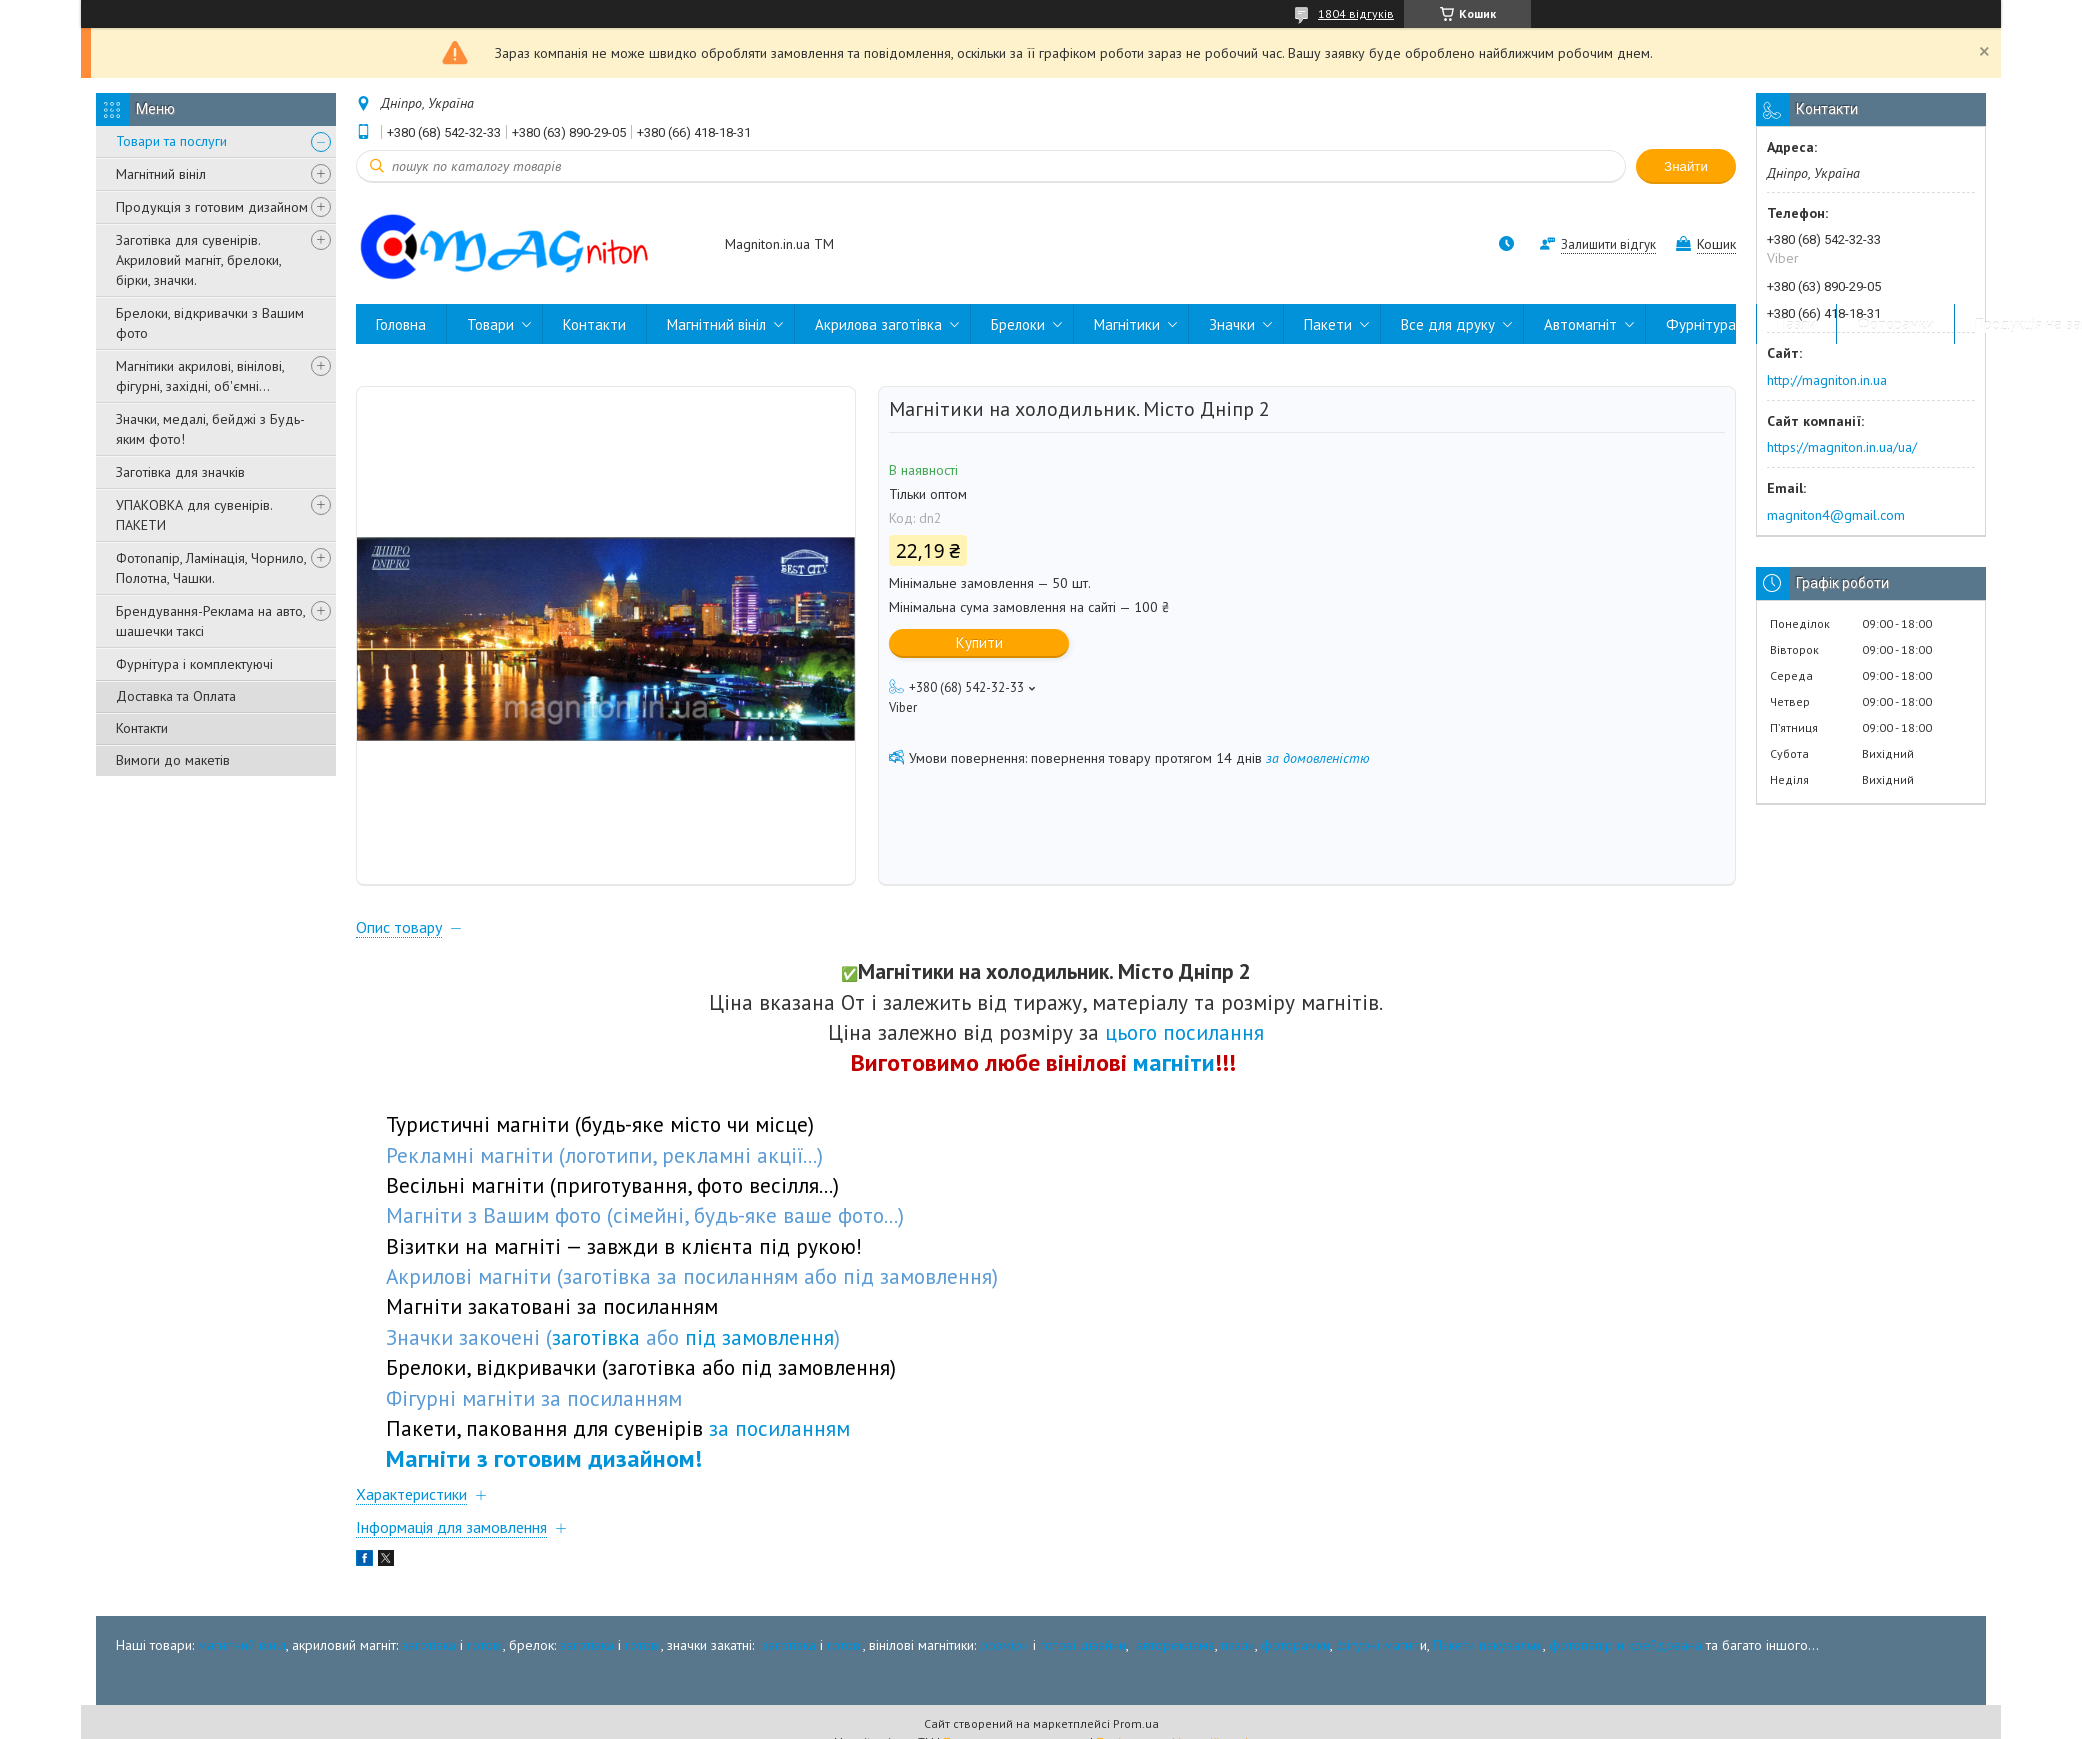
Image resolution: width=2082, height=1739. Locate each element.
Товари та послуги (171, 141)
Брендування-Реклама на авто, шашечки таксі (210, 621)
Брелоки (1018, 324)
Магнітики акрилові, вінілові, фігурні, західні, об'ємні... (200, 376)
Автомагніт (1580, 324)
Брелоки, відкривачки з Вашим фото (210, 323)
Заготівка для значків (180, 472)
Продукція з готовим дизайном (212, 207)
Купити (979, 642)
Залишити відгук (1608, 244)
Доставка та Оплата (176, 696)
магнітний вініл (242, 1645)
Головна (401, 324)
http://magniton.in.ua (1827, 380)
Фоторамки (1895, 324)
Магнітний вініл (161, 174)
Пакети (1328, 324)
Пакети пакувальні (1488, 1645)
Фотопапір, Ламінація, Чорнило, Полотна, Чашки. (211, 568)
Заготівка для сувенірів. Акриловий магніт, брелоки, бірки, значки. (198, 260)
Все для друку (1448, 324)
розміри (1004, 1645)
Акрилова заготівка (878, 324)
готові (485, 1645)
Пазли (1796, 324)
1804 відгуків (1356, 13)
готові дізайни (1083, 1645)
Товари (490, 324)
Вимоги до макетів (173, 760)
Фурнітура (1701, 324)
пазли (1238, 1645)
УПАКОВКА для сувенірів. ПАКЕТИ (194, 515)
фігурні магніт (1378, 1645)
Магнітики (1127, 324)
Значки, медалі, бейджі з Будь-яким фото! (210, 429)
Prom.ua (1136, 1723)
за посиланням (779, 1428)
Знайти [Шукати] (1686, 166)
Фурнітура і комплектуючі (194, 664)
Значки (1232, 324)
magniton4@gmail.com (1836, 515)
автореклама (1175, 1645)
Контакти (142, 728)
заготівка (429, 1645)
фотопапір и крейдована (1625, 1645)
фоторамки (1295, 1645)
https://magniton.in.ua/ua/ (1842, 447)
